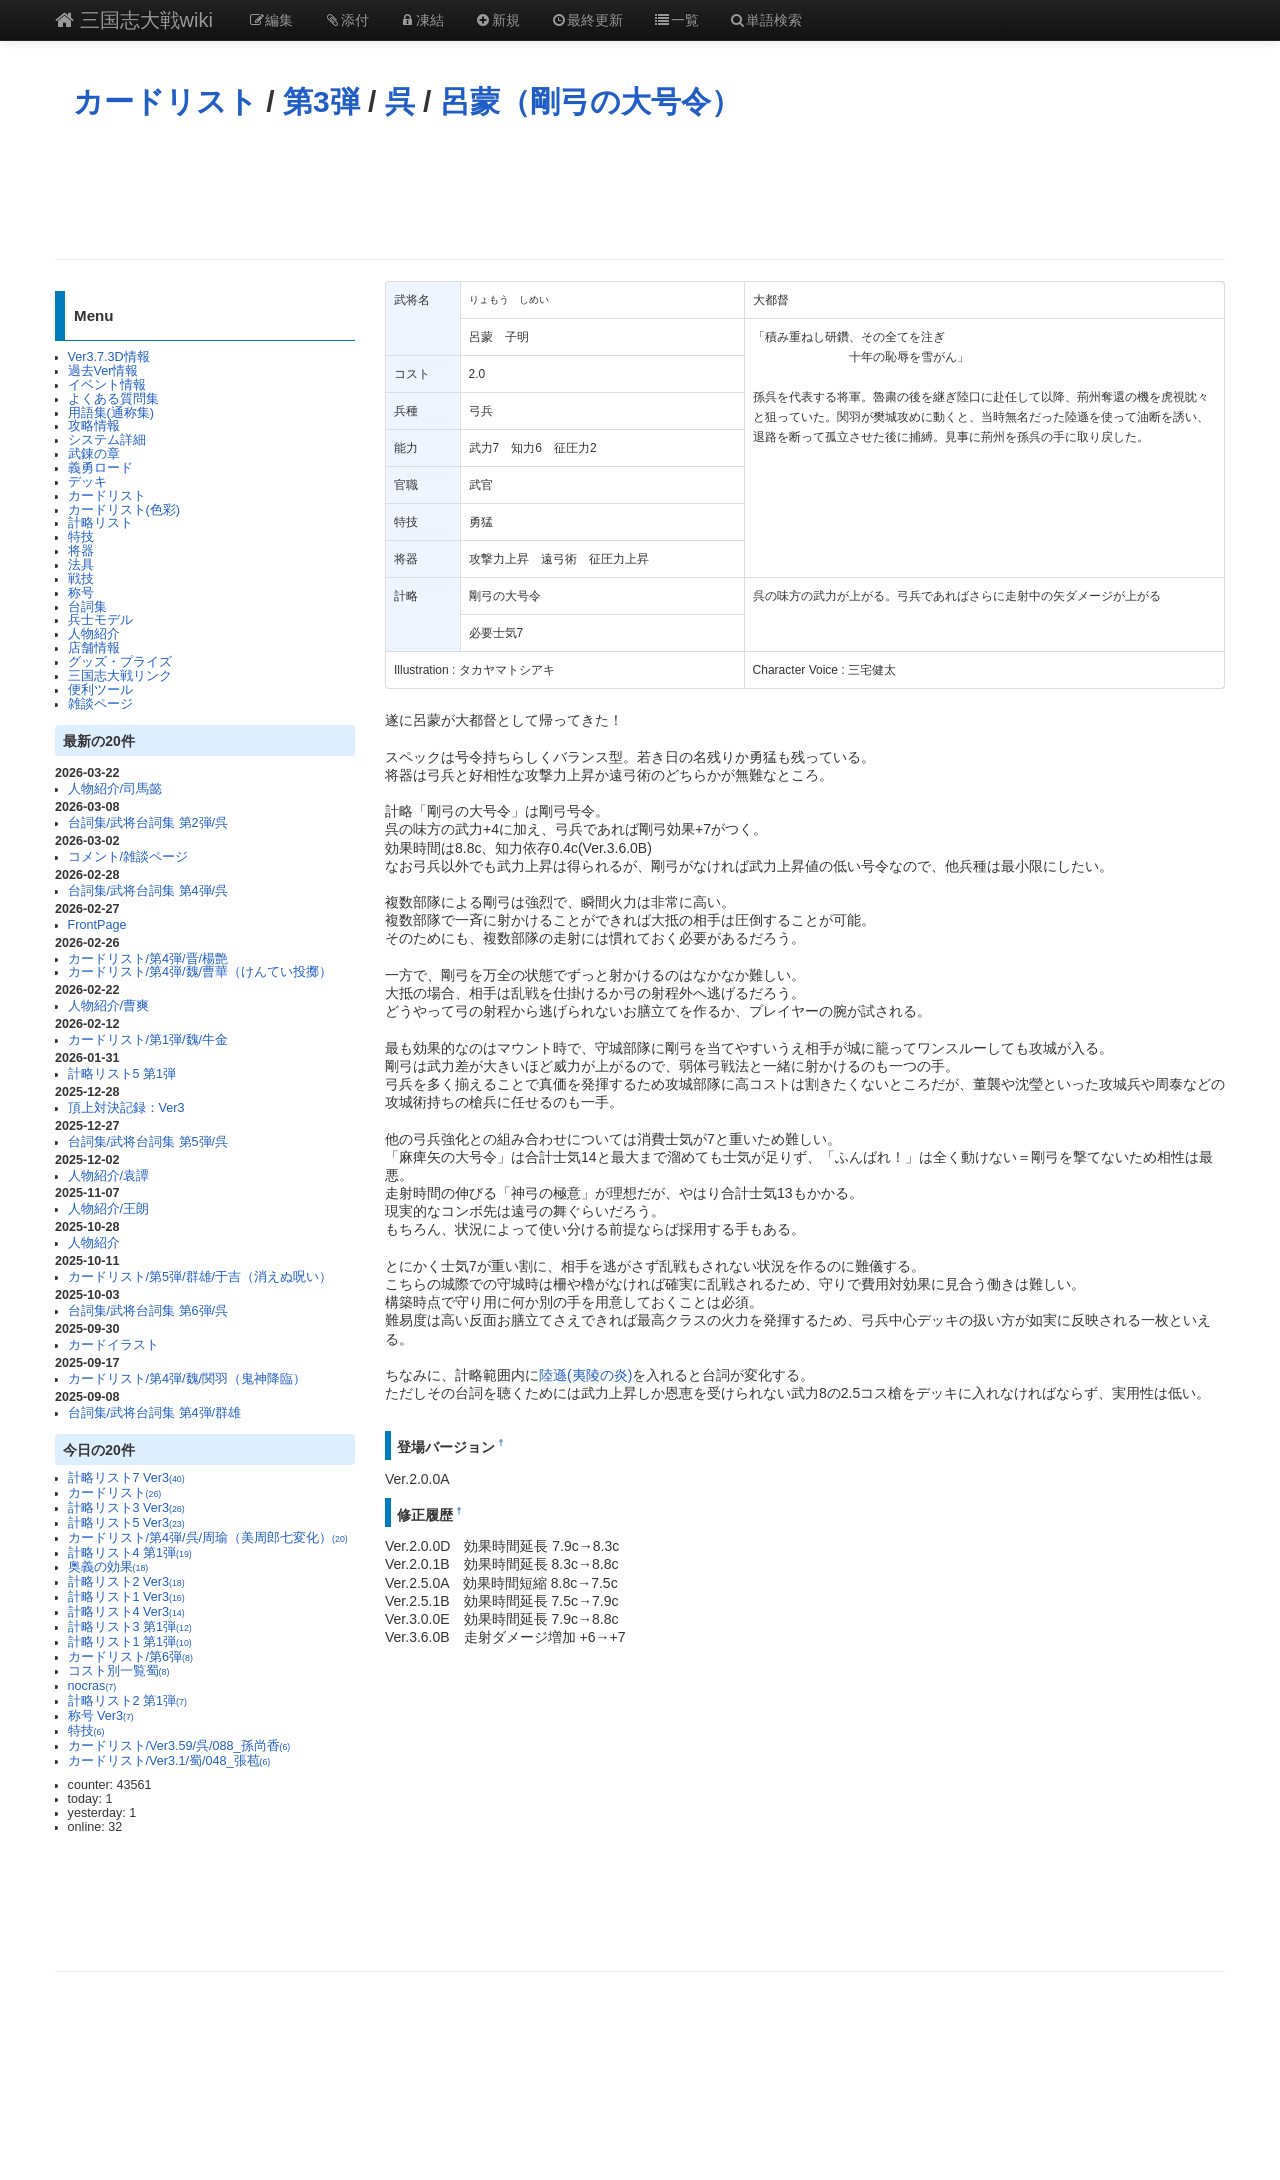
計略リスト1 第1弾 (130, 1642)
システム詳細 (107, 440)
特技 (81, 537)
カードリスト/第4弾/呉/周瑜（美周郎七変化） (208, 1538)
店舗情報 (94, 648)
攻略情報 (94, 426)
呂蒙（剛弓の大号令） (590, 101)
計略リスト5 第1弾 (122, 1074)
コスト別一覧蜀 (119, 1671)
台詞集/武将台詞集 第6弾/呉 (148, 1311)
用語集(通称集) (111, 413)
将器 (81, 551)
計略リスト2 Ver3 (126, 1582)
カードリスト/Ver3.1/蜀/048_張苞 (169, 1761)
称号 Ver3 (101, 1716)
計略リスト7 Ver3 (126, 1478)
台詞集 (87, 607)
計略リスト (100, 523)
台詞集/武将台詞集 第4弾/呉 (148, 891)
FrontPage (97, 925)
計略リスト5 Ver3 (126, 1523)
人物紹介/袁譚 (109, 1176)
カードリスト (165, 101)
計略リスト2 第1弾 (127, 1701)
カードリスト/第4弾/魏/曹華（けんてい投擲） (200, 972)
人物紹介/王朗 (109, 1209)
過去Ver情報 (103, 371)
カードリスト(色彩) (124, 510)
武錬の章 (94, 454)
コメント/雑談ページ (128, 857)
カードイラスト (113, 1345)
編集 (271, 20)
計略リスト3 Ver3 (126, 1508)
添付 (346, 20)
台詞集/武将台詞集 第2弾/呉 (148, 823)
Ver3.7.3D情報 (109, 357)
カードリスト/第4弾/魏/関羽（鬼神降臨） (187, 1379)
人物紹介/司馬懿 (115, 789)
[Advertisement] (640, 189)
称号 (81, 593)
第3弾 (321, 101)
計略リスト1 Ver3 (126, 1597)
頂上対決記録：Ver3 (126, 1108)
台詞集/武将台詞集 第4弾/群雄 (155, 1413)
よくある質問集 (113, 399)
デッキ (87, 482)
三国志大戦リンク (120, 676)
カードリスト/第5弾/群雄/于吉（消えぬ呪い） (200, 1277)
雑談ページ (100, 704)
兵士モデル (100, 620)
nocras (92, 1686)
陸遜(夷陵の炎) (585, 1375)
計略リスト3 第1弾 (130, 1627)
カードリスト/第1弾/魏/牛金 (148, 1040)
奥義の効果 (108, 1567)
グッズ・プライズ (120, 662)
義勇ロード (100, 468)
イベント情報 (107, 385)
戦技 (81, 579)
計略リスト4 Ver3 (126, 1612)
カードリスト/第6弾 (130, 1657)
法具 (81, 565)
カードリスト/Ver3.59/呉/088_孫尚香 (179, 1746)
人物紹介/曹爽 (109, 1006)
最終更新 (587, 20)
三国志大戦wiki (134, 20)
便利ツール (100, 690)
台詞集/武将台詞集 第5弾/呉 (148, 1142)
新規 (497, 20)
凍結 (422, 20)
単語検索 (766, 20)
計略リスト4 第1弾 (130, 1553)
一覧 (676, 20)
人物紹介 (94, 634)
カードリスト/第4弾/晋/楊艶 (148, 959)
